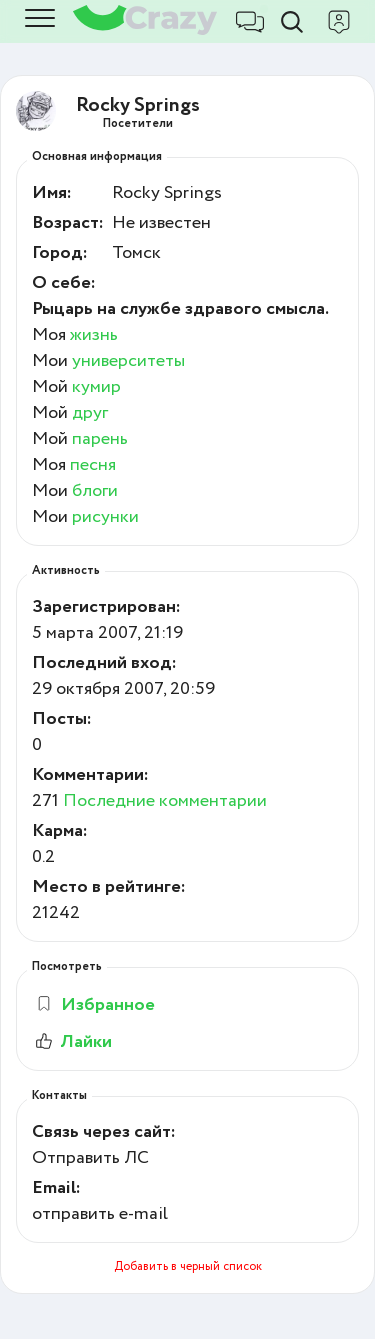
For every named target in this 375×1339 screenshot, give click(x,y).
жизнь (94, 335)
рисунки (105, 517)
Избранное (94, 1005)
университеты (128, 361)
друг (90, 413)
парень (100, 439)
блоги (95, 491)
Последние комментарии (165, 801)
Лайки (72, 1042)
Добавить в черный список (188, 1266)
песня (93, 465)
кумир (96, 387)
